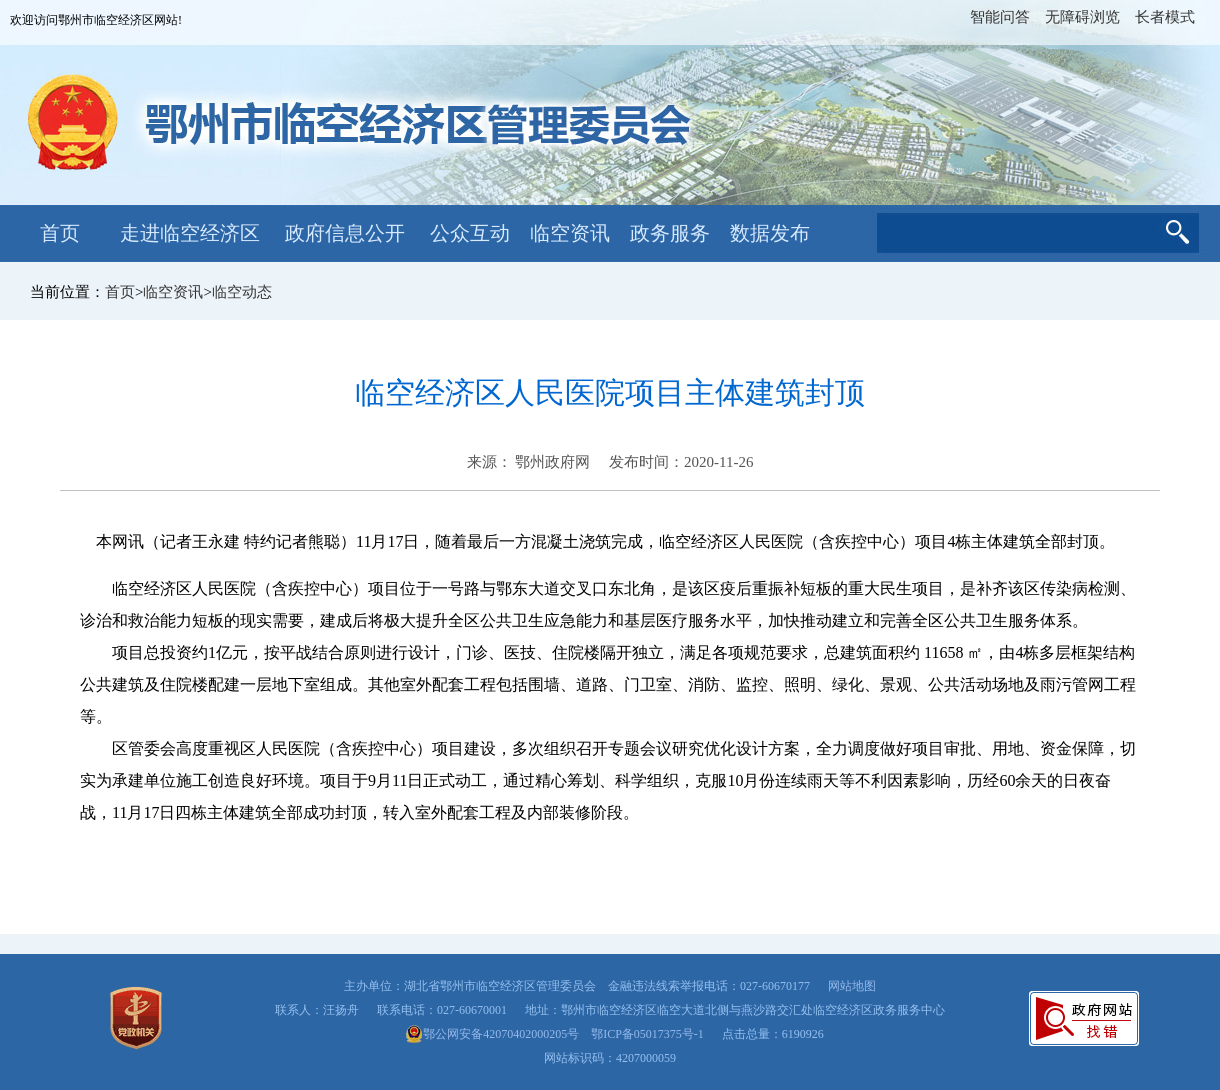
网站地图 (852, 986)
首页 (60, 233)
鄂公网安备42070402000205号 (492, 1034)
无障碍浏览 (1082, 17)
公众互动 (470, 233)
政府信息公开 (345, 233)
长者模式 (1165, 17)
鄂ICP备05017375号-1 (647, 1034)
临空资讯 (570, 233)
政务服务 (670, 233)
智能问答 (1000, 17)
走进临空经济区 (190, 233)
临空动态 (242, 292)
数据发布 (770, 233)
